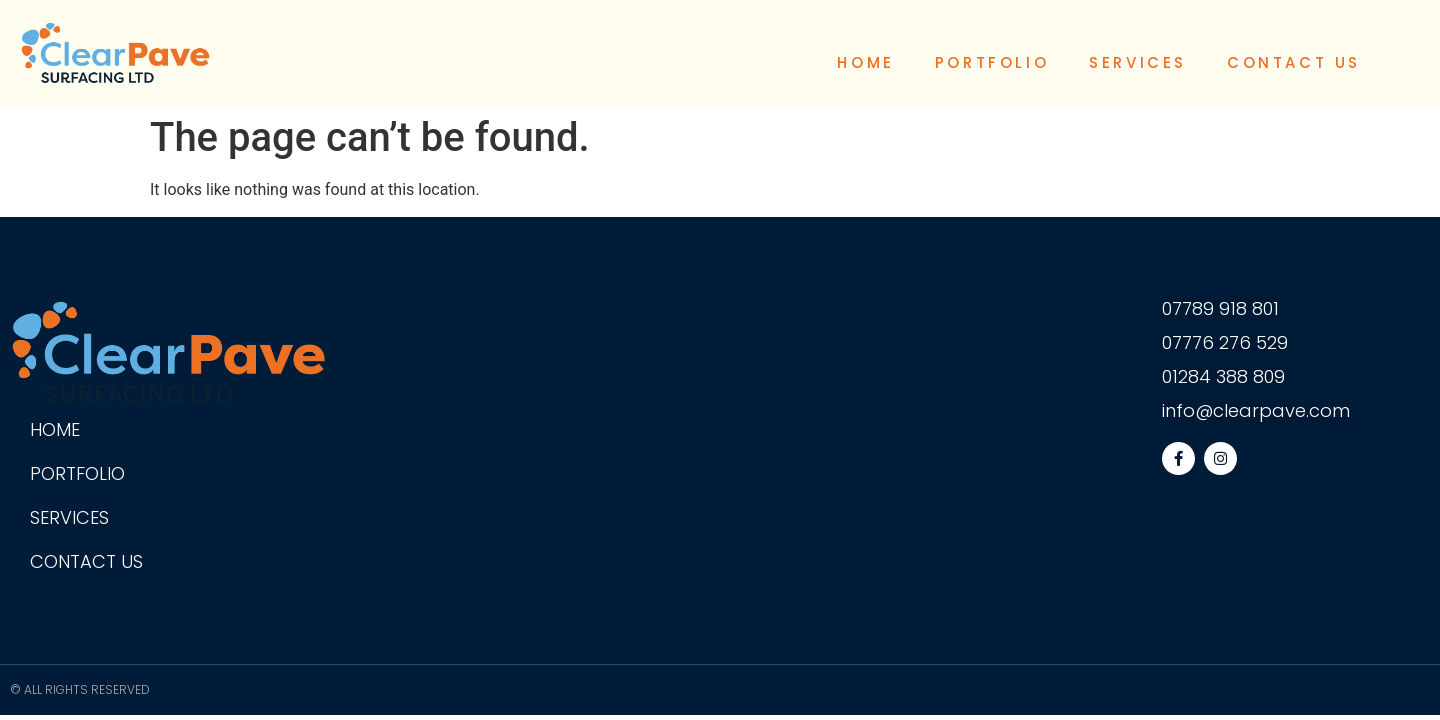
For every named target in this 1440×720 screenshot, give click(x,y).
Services (1138, 62)
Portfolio (992, 62)
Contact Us (1294, 62)
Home (865, 62)
